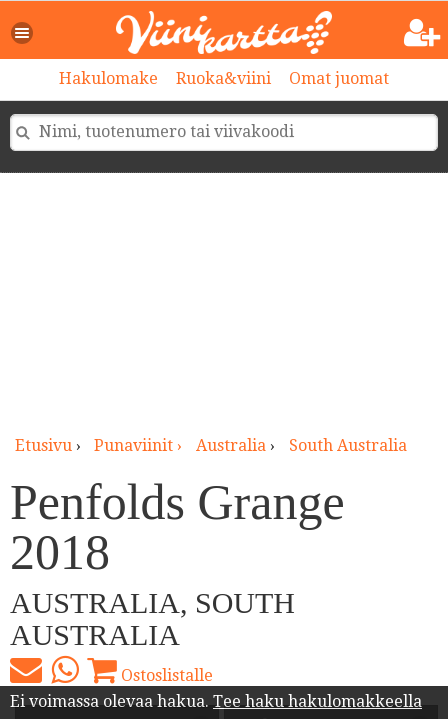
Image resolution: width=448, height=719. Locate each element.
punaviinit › (140, 445)
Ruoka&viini (223, 78)
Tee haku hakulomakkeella (317, 701)
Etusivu (43, 445)
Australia (231, 445)
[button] (23, 33)
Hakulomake (108, 78)
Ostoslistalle (150, 670)
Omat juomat (339, 78)
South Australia (348, 445)
